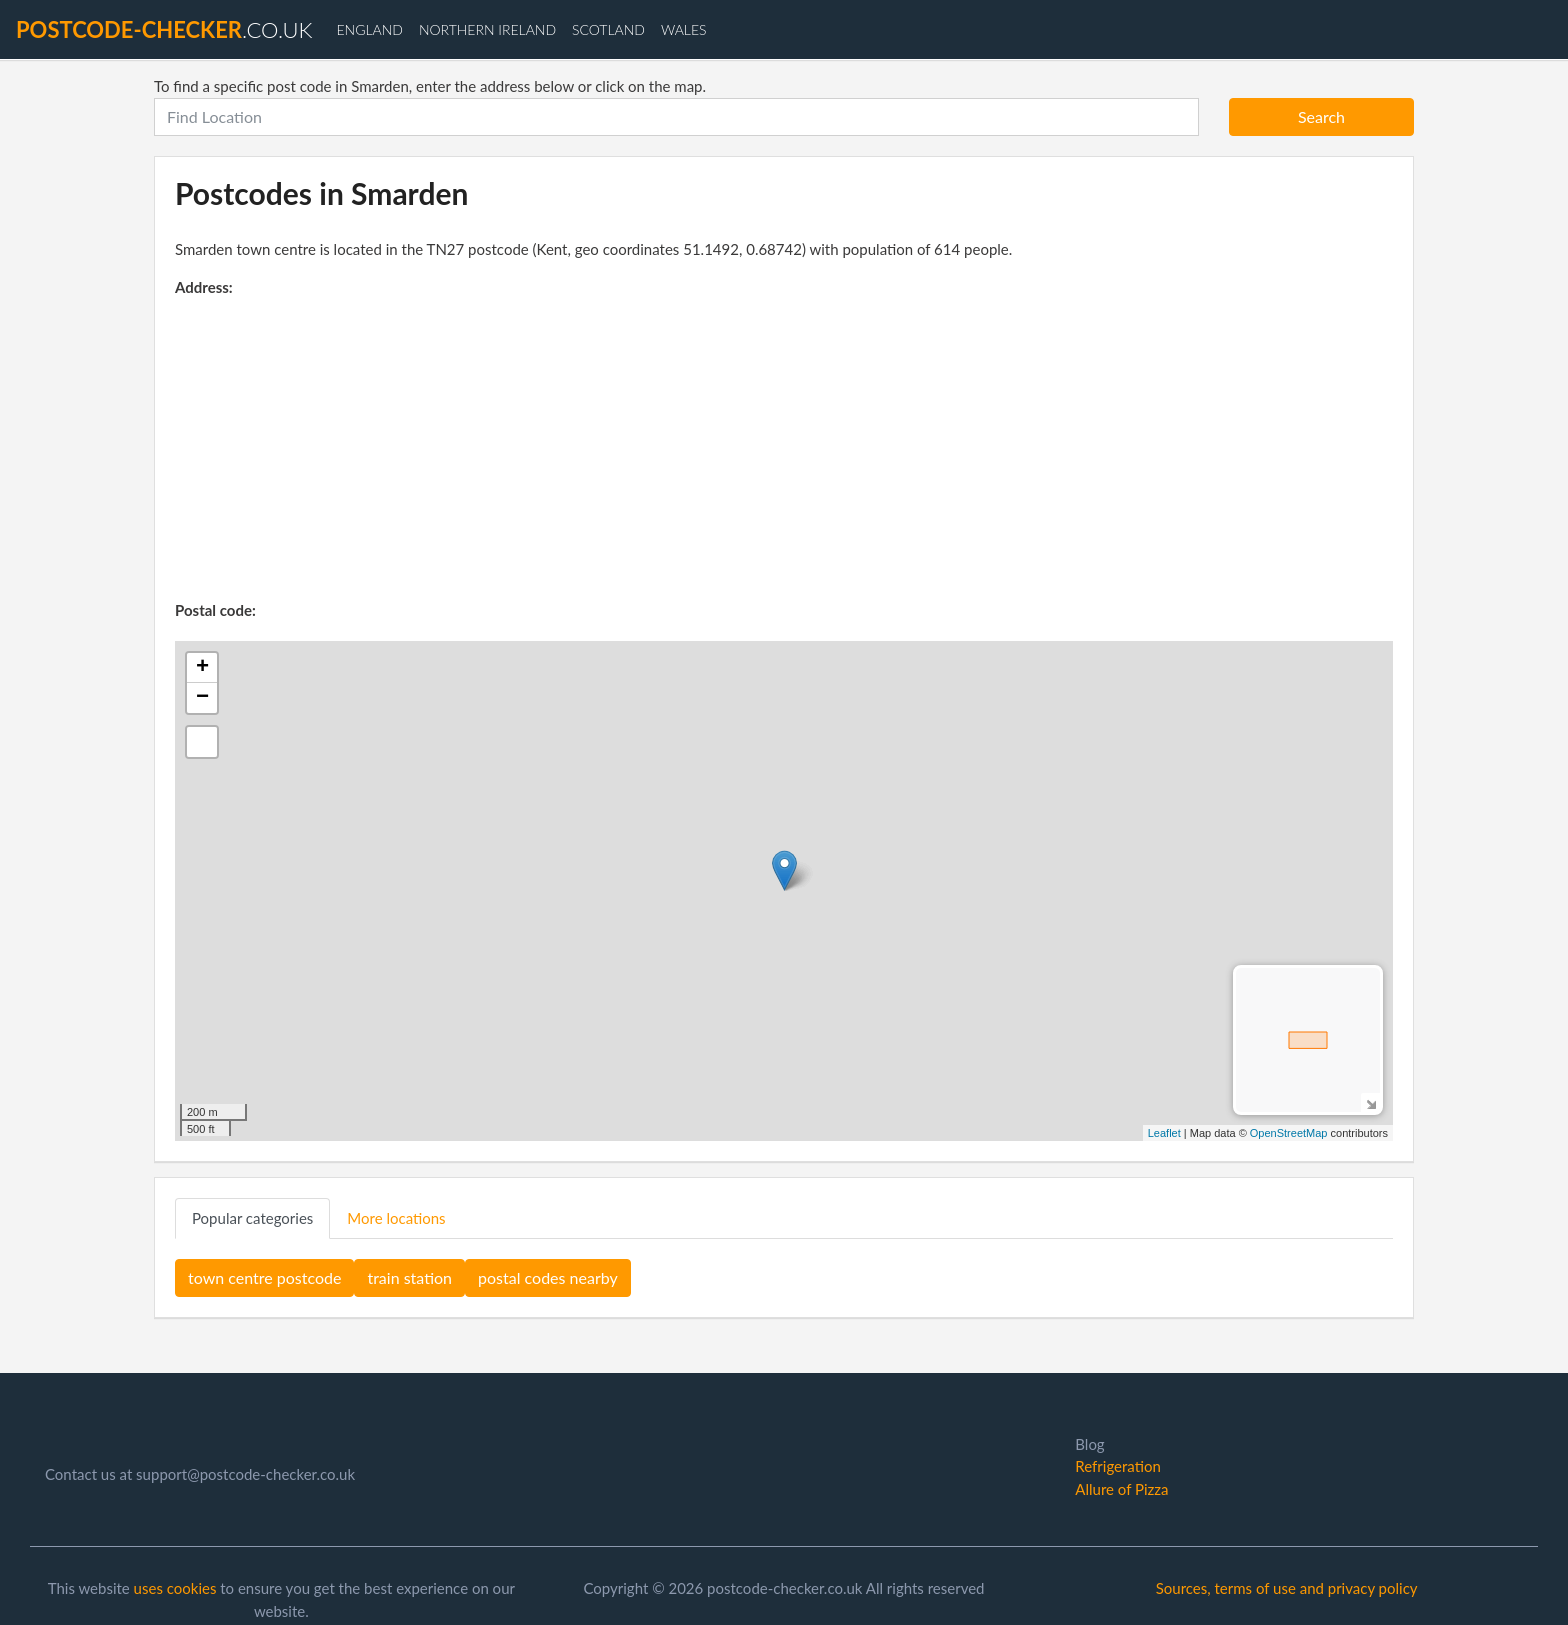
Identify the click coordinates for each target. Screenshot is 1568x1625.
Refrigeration (1117, 1466)
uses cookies (175, 1588)
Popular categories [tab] (252, 1218)
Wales (684, 29)
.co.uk (164, 29)
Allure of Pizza (1121, 1489)
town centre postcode (264, 1277)
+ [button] (202, 668)
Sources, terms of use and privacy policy (1287, 1588)
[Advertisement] (784, 449)
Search (1321, 116)
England (369, 29)
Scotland (608, 29)
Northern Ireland (487, 29)
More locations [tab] (396, 1218)
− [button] (202, 698)
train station (409, 1277)
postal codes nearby (548, 1277)
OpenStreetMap (1289, 1133)
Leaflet (1164, 1133)
